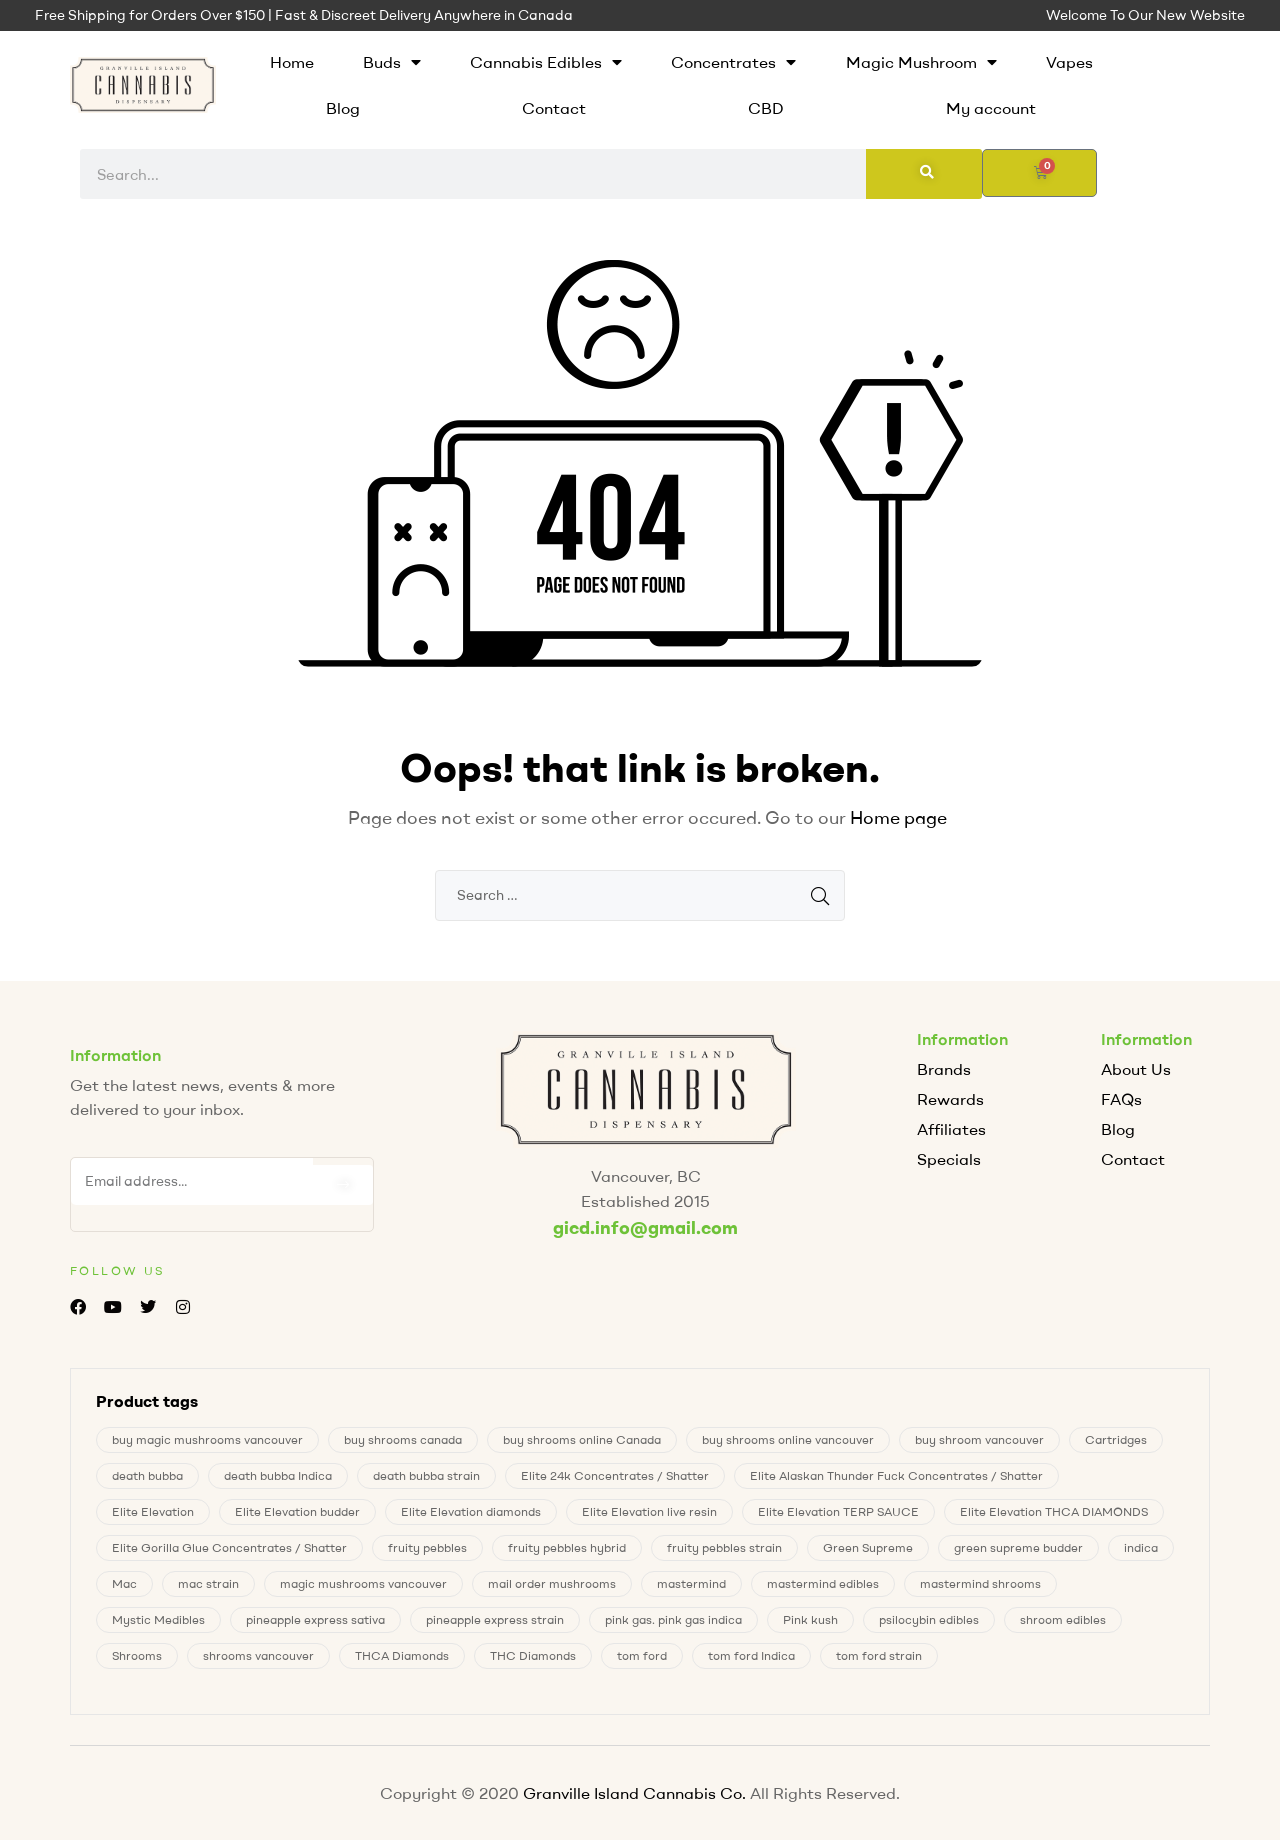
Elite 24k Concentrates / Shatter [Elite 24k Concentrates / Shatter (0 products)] (615, 1475)
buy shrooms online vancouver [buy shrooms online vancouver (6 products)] (788, 1439)
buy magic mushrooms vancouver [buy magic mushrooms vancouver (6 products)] (207, 1439)
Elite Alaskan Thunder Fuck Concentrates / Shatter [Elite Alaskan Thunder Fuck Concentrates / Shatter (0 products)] (896, 1475)
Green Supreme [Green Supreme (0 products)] (868, 1547)
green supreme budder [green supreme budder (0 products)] (1018, 1547)
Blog (343, 108)
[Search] (924, 174)
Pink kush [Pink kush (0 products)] (810, 1619)
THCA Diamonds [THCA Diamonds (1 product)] (402, 1655)
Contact (554, 108)
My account (991, 108)
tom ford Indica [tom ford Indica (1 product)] (751, 1655)
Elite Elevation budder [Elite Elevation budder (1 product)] (297, 1511)
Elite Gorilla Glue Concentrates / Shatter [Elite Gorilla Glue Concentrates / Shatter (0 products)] (229, 1547)
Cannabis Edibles (546, 62)
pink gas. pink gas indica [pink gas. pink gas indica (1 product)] (673, 1619)
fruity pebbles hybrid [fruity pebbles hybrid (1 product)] (567, 1547)
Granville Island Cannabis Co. (634, 1793)
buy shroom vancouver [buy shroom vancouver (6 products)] (979, 1439)
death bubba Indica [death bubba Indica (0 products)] (278, 1475)
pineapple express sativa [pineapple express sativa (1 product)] (315, 1619)
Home (292, 62)
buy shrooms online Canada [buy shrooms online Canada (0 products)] (582, 1439)
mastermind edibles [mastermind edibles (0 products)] (823, 1583)
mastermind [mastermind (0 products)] (691, 1583)
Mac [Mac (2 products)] (124, 1583)
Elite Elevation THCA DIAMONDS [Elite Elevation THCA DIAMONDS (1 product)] (1054, 1511)
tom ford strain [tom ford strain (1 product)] (879, 1655)
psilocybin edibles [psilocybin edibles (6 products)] (929, 1619)
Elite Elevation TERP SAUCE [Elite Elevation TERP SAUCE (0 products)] (838, 1511)
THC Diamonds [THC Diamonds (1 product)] (533, 1655)
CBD (766, 108)
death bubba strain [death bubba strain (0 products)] (426, 1475)
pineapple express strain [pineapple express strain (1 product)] (495, 1619)
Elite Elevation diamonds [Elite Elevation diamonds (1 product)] (471, 1511)
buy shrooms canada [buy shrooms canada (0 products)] (403, 1439)
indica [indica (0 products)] (1141, 1547)
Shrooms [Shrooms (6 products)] (137, 1655)
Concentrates (733, 62)
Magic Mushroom (921, 62)
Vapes (1069, 62)
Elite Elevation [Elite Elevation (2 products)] (153, 1511)
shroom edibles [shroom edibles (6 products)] (1063, 1619)
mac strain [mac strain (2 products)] (208, 1583)
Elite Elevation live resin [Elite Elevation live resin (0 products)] (649, 1511)
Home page (898, 817)
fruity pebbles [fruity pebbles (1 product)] (427, 1547)
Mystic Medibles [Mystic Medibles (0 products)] (158, 1619)
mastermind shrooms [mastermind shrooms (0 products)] (980, 1583)
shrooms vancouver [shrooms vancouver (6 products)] (258, 1655)
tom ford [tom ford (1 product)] (642, 1655)
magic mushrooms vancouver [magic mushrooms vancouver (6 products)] (363, 1583)
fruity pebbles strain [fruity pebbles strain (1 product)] (724, 1547)
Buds (392, 62)
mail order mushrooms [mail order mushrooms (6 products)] (552, 1583)
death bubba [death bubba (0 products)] (147, 1475)
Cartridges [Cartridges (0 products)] (1116, 1439)
